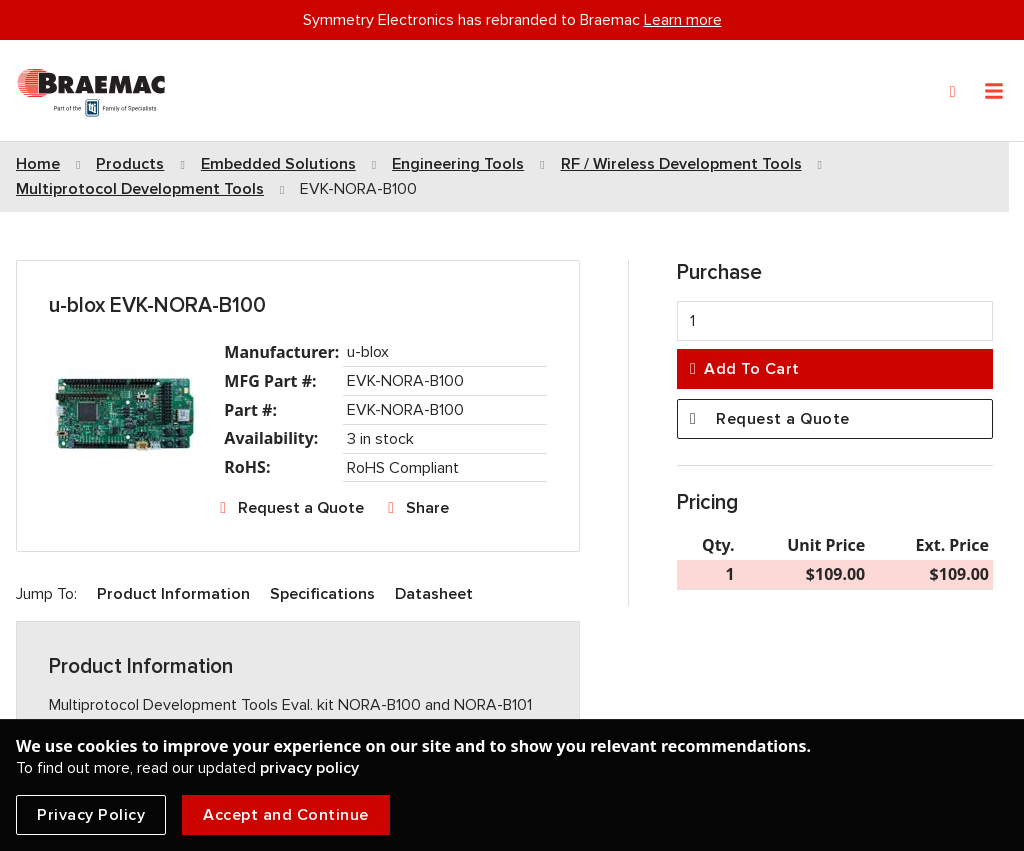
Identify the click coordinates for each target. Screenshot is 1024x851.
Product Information (173, 594)
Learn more (683, 20)
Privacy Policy (91, 815)
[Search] (953, 92)
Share (427, 508)
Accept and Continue (286, 815)
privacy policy (309, 768)
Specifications (322, 594)
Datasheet (434, 594)
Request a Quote (301, 508)
